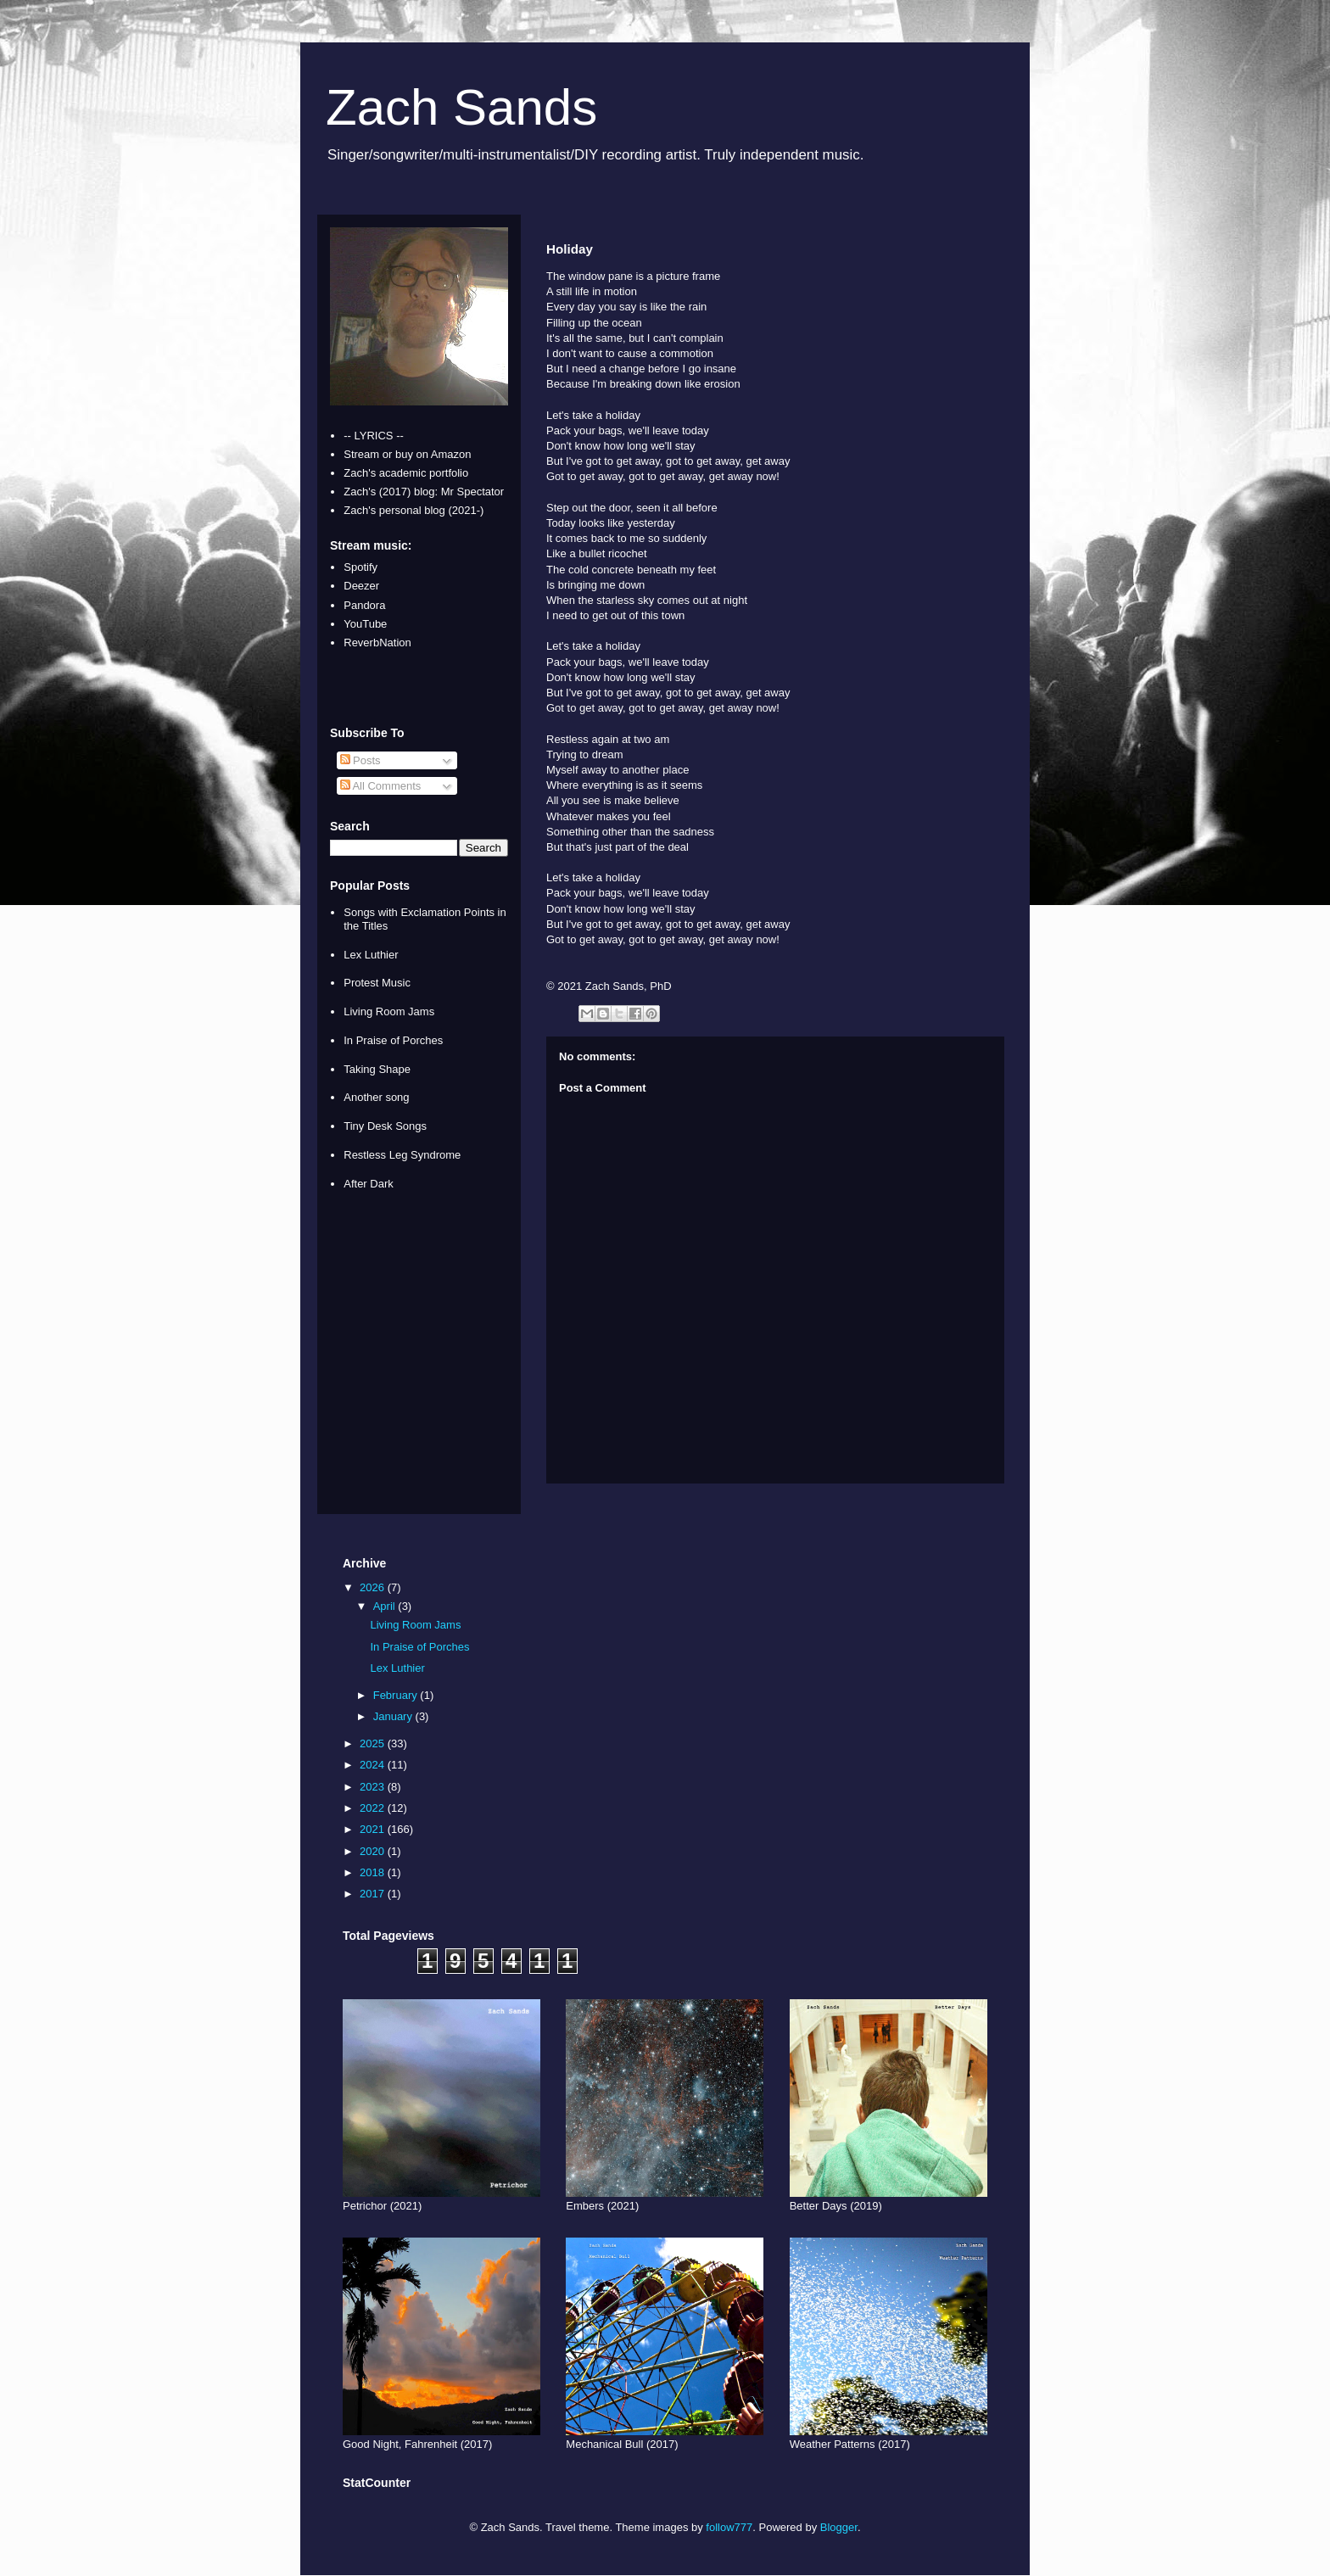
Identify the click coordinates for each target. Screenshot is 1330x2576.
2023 (374, 1786)
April (386, 1606)
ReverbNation (377, 642)
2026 (374, 1587)
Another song (376, 1097)
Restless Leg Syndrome (402, 1154)
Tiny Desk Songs (385, 1126)
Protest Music (377, 982)
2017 (374, 1893)
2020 (374, 1851)
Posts (360, 760)
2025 (374, 1743)
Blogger (839, 2527)
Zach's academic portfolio (406, 473)
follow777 (729, 2527)
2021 (374, 1829)
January (394, 1716)
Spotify (360, 567)
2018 (374, 1872)
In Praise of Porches (393, 1040)
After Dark (369, 1183)
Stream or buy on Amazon (407, 454)
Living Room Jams (389, 1011)
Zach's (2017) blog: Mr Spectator (424, 491)
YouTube (365, 623)
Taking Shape (377, 1069)
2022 (374, 1808)
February (397, 1695)
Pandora (364, 605)
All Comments (381, 786)
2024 (374, 1764)
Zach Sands (461, 107)
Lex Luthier (371, 954)
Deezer (361, 585)
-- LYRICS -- (374, 435)
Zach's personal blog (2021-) (413, 510)
